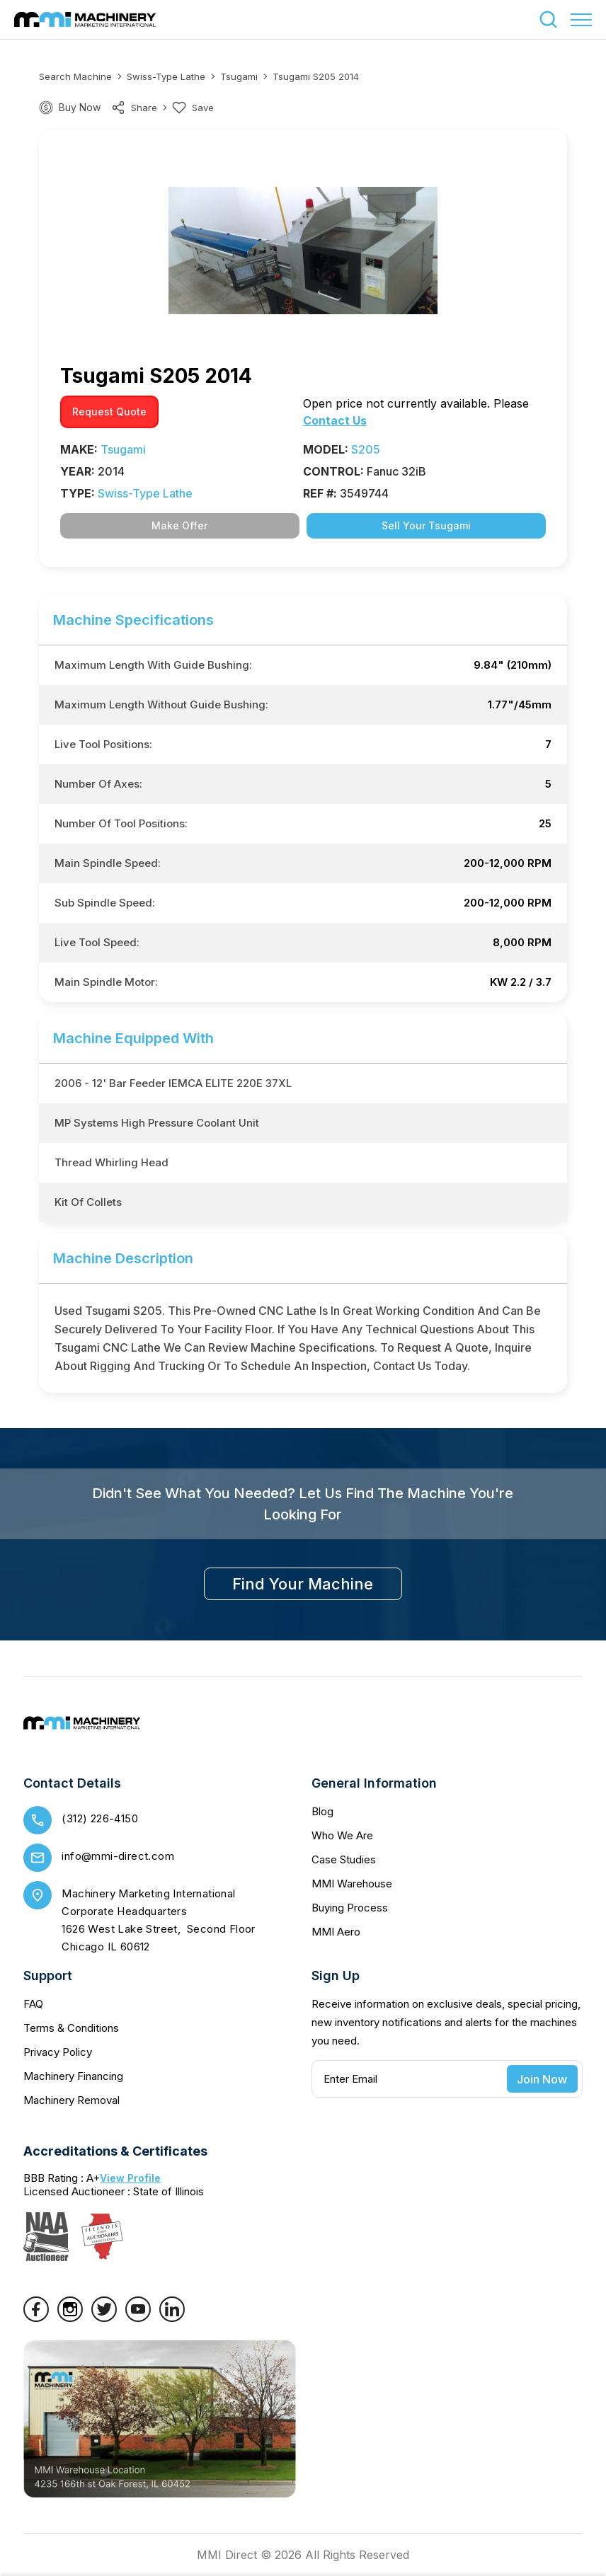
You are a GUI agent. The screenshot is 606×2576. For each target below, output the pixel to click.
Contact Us (335, 420)
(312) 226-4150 (100, 1818)
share (134, 107)
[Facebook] (36, 2318)
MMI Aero (335, 1931)
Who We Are (342, 1835)
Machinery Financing (73, 2076)
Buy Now (80, 107)
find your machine (302, 1584)
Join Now (542, 2079)
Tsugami (239, 76)
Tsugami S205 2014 (316, 76)
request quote (109, 412)
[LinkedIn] (172, 2318)
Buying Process (349, 1907)
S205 (365, 449)
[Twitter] (104, 2318)
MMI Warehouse (351, 1883)
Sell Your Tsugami (426, 525)
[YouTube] (138, 2318)
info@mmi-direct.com (118, 1856)
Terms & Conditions (71, 2028)
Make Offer (179, 525)
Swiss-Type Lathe (166, 76)
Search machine (75, 76)
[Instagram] (70, 2318)
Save (193, 107)
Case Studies (343, 1859)
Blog (322, 1811)
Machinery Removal (71, 2100)
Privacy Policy (57, 2052)
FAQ (33, 2004)
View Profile (130, 2178)
